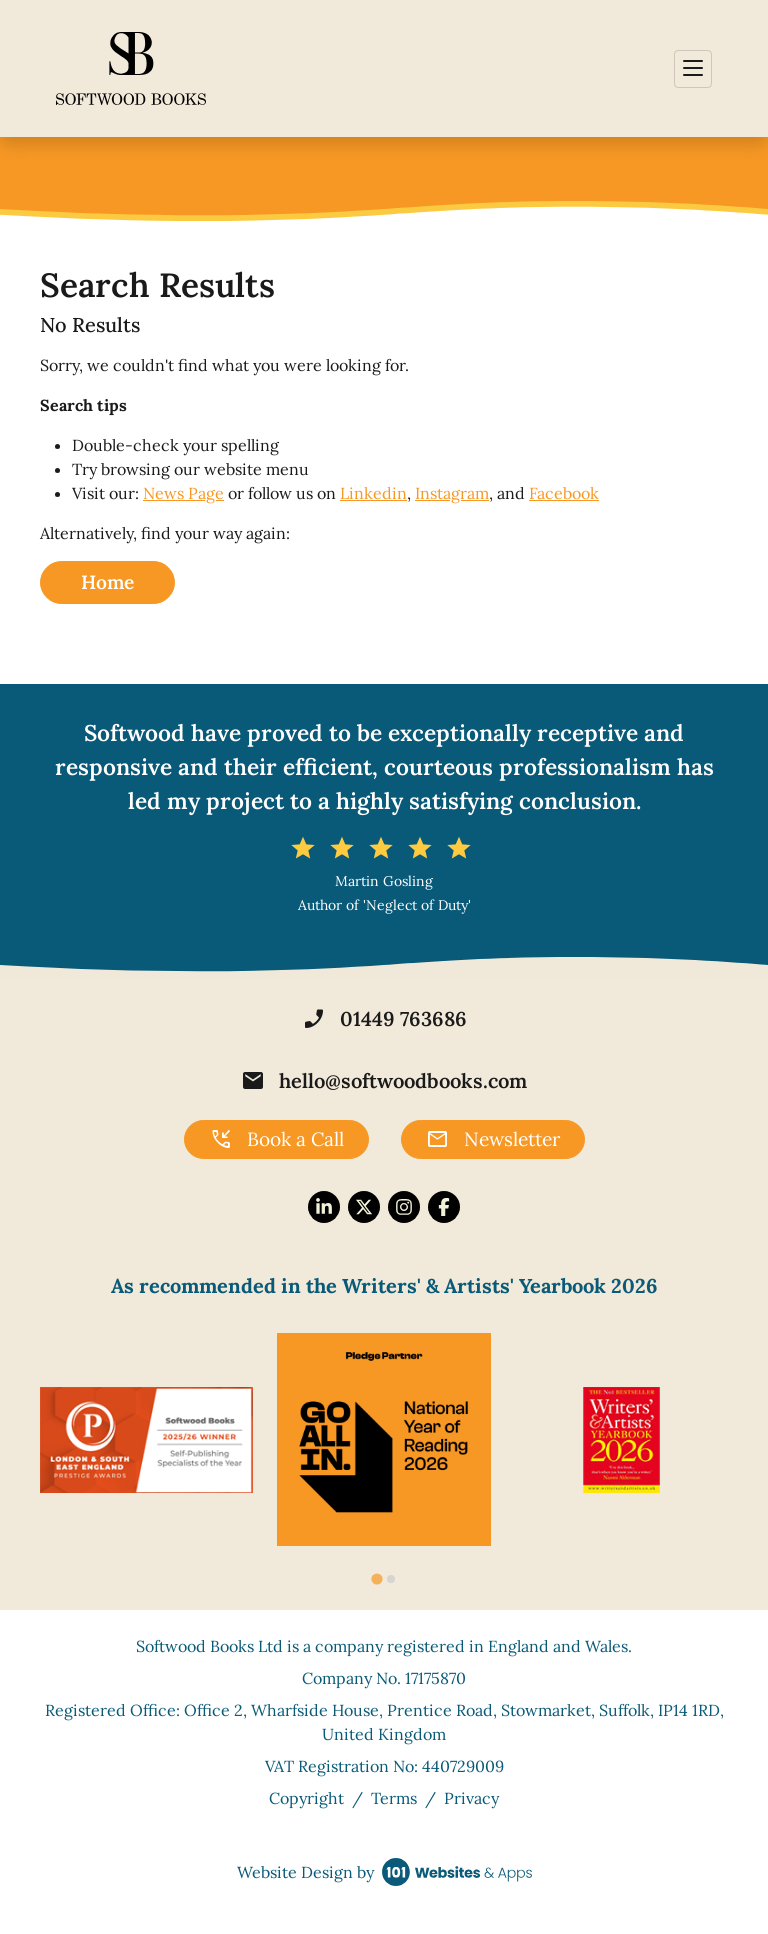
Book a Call (276, 1140)
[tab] (376, 1579)
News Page (183, 493)
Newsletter (493, 1140)
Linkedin (373, 493)
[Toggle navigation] (693, 69)
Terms (394, 1798)
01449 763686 (384, 1019)
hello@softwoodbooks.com (384, 1081)
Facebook (564, 493)
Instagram (452, 493)
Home (107, 582)
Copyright (306, 1798)
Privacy (471, 1798)
